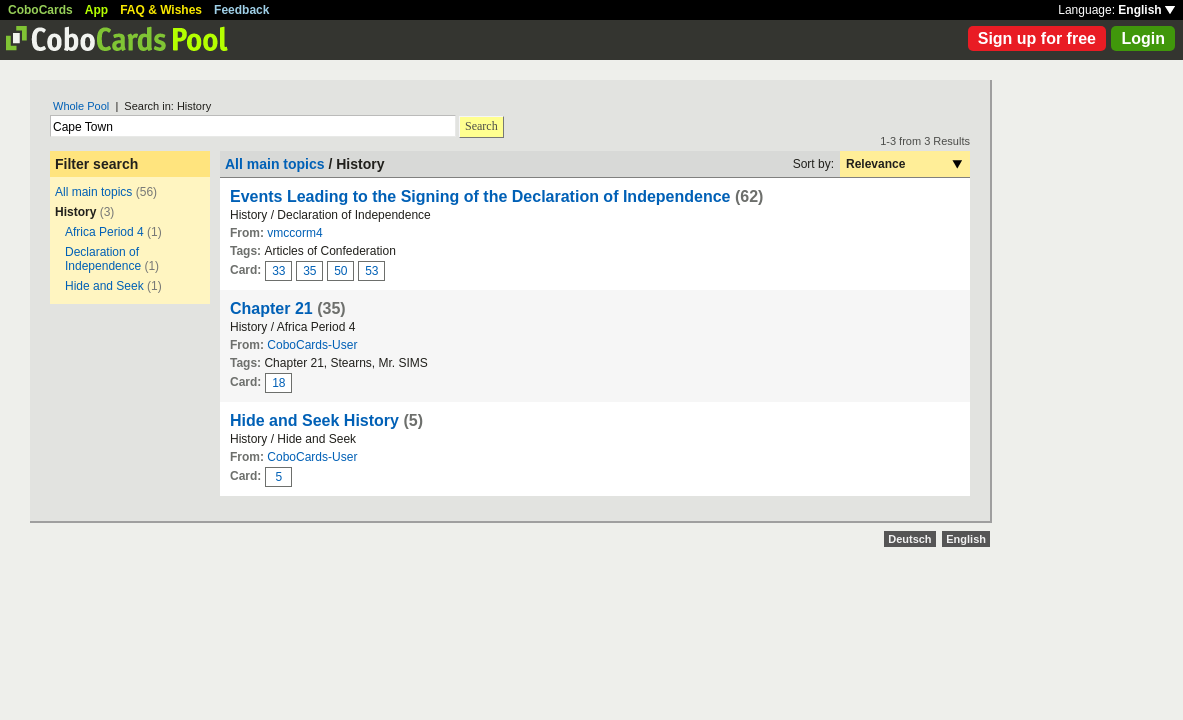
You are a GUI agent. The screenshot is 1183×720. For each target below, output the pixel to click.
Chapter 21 (271, 308)
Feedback (241, 10)
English (1146, 10)
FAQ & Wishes (161, 10)
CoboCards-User (312, 345)
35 (309, 271)
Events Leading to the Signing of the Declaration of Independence (480, 196)
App (96, 10)
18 (278, 383)
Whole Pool (81, 106)
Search (481, 126)
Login (1143, 38)
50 (340, 271)
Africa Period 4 (104, 232)
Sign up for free (1037, 38)
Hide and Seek (104, 286)
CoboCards (40, 10)
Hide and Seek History (314, 420)
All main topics (93, 192)
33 (278, 271)
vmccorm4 (294, 233)
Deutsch (909, 539)
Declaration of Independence (103, 259)
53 (371, 271)
